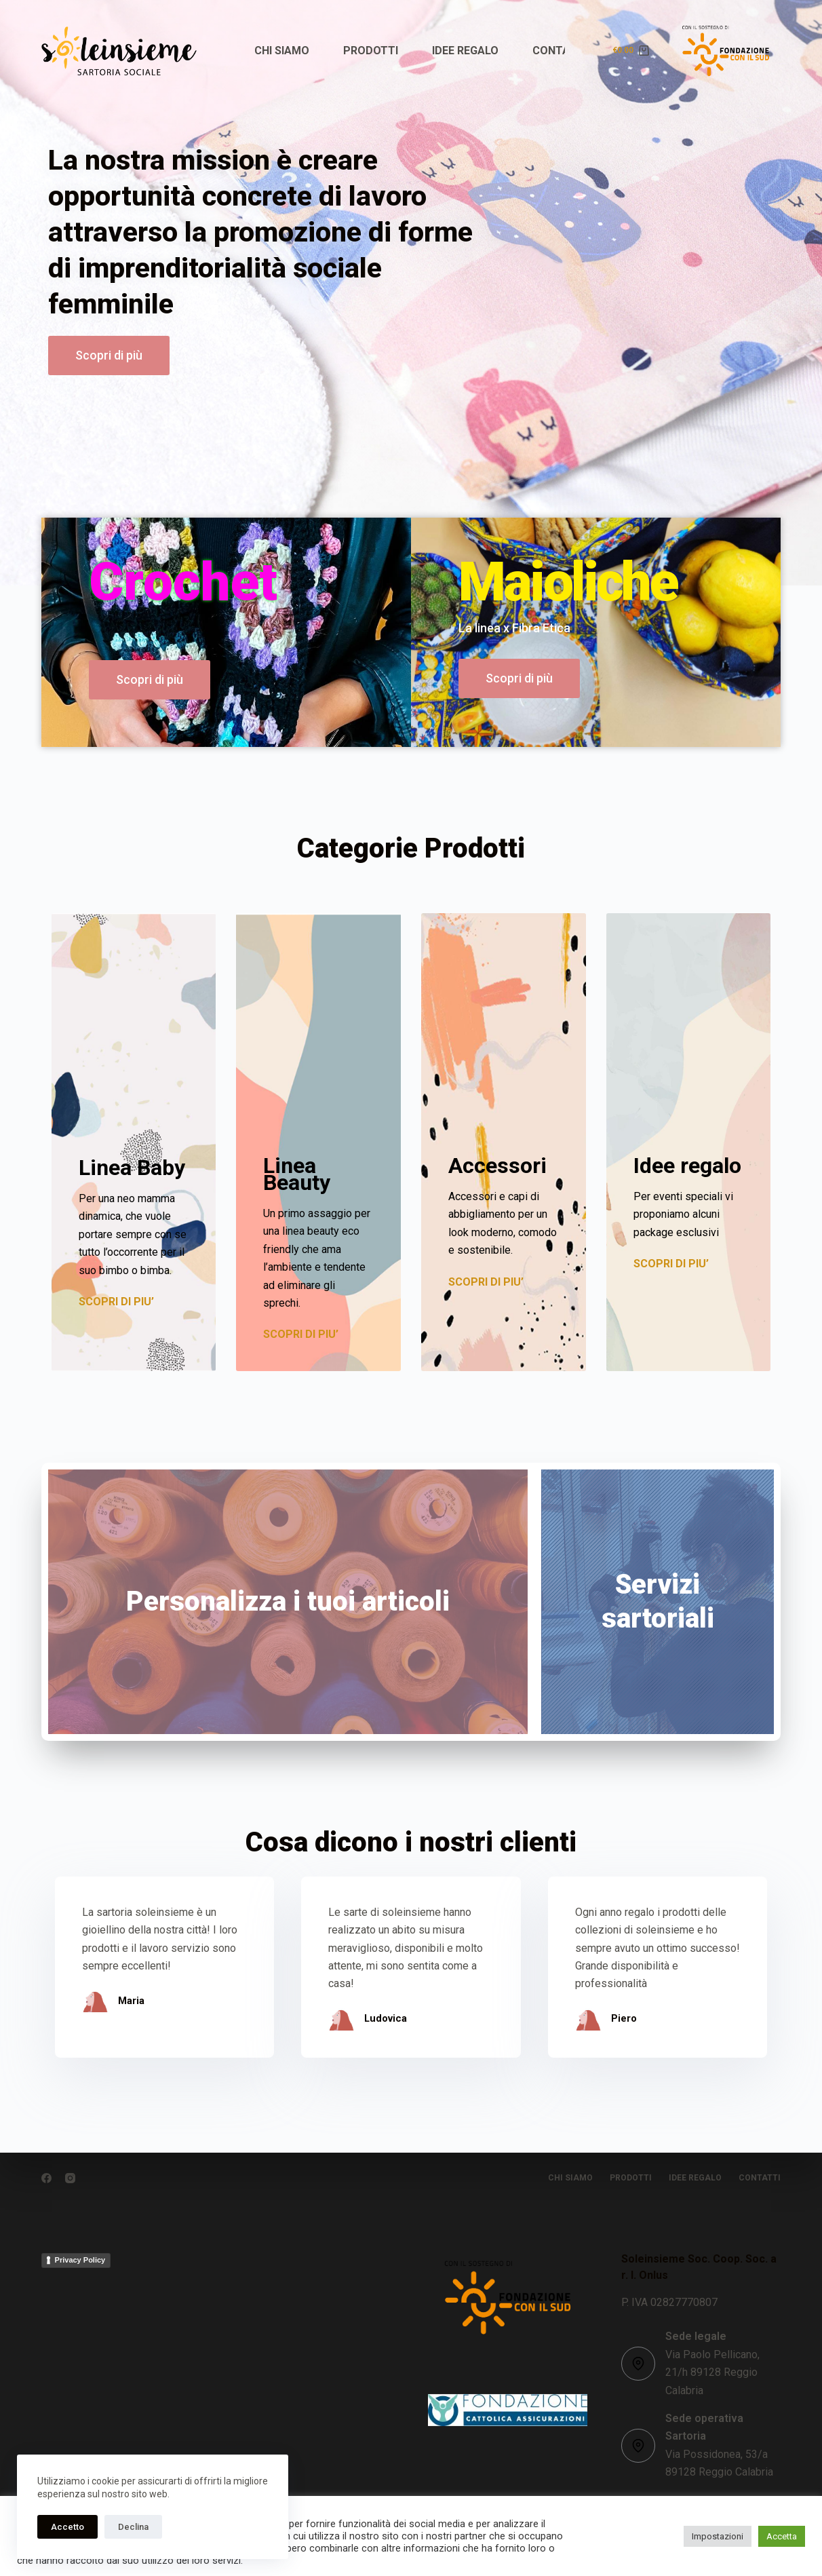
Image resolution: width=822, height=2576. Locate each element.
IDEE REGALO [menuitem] (465, 50)
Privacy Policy (80, 2260)
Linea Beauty (296, 1174)
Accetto (67, 2527)
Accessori (497, 1165)
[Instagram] (70, 2178)
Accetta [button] (781, 2536)
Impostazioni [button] (717, 2536)
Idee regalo (687, 1165)
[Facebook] (46, 2178)
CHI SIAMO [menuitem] (281, 50)
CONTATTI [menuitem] (559, 50)
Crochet (183, 582)
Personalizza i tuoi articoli (288, 1601)
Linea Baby (132, 1167)
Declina (133, 2527)
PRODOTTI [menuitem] (370, 50)
